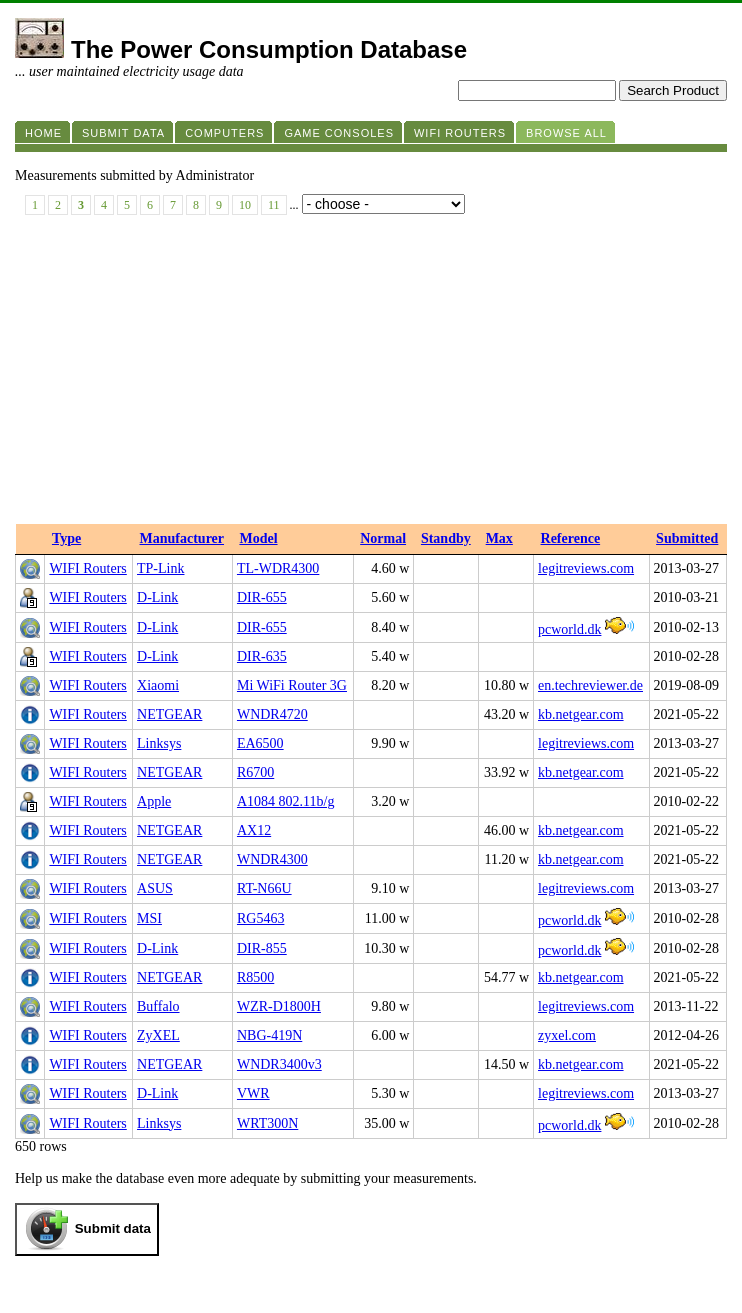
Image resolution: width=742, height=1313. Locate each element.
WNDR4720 (272, 714)
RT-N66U (264, 888)
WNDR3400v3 (279, 1064)
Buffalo (158, 1006)
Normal (383, 538)
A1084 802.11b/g (285, 801)
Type (66, 538)
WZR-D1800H (279, 1006)
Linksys (159, 743)
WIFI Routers (87, 568)
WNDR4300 (272, 859)
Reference (571, 538)
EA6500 (260, 743)
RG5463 (260, 918)
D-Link (157, 597)
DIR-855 (262, 948)
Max (499, 538)
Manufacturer (182, 538)
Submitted (687, 538)
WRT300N (267, 1123)
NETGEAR (169, 714)
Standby (446, 538)
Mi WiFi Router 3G (292, 685)
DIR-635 (262, 656)
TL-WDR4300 (278, 568)
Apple (154, 801)
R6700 (255, 772)
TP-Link (160, 568)
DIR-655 (262, 597)
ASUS (155, 888)
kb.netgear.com (581, 714)
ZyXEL (158, 1035)
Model (258, 538)
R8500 (255, 977)
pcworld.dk (569, 629)
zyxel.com (567, 1035)
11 (274, 205)
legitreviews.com (586, 568)
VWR (253, 1093)
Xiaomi (158, 685)
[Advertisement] (371, 374)
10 (245, 205)
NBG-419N (269, 1035)
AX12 (254, 830)
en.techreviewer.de (590, 685)
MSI (149, 918)
